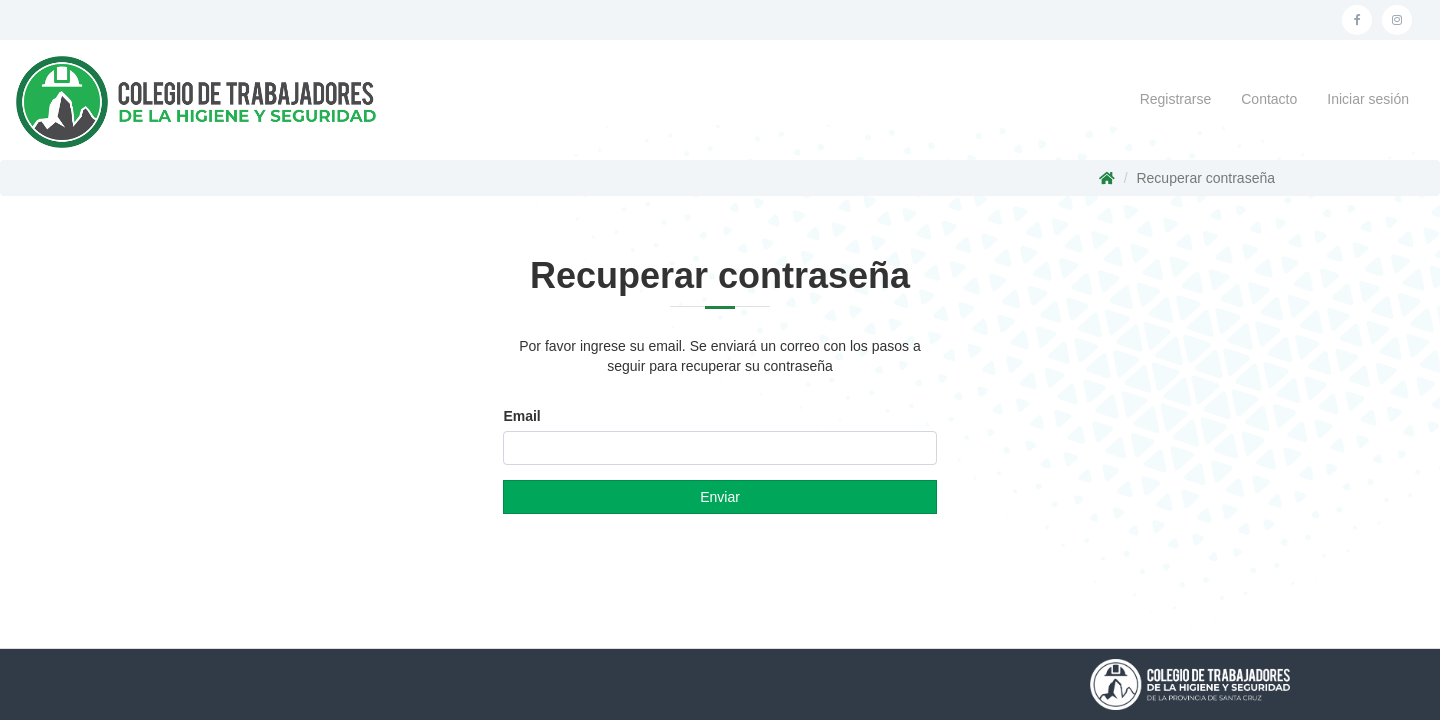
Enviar (720, 497)
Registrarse (1176, 99)
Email (521, 416)
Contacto (1269, 99)
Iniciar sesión (1368, 99)
